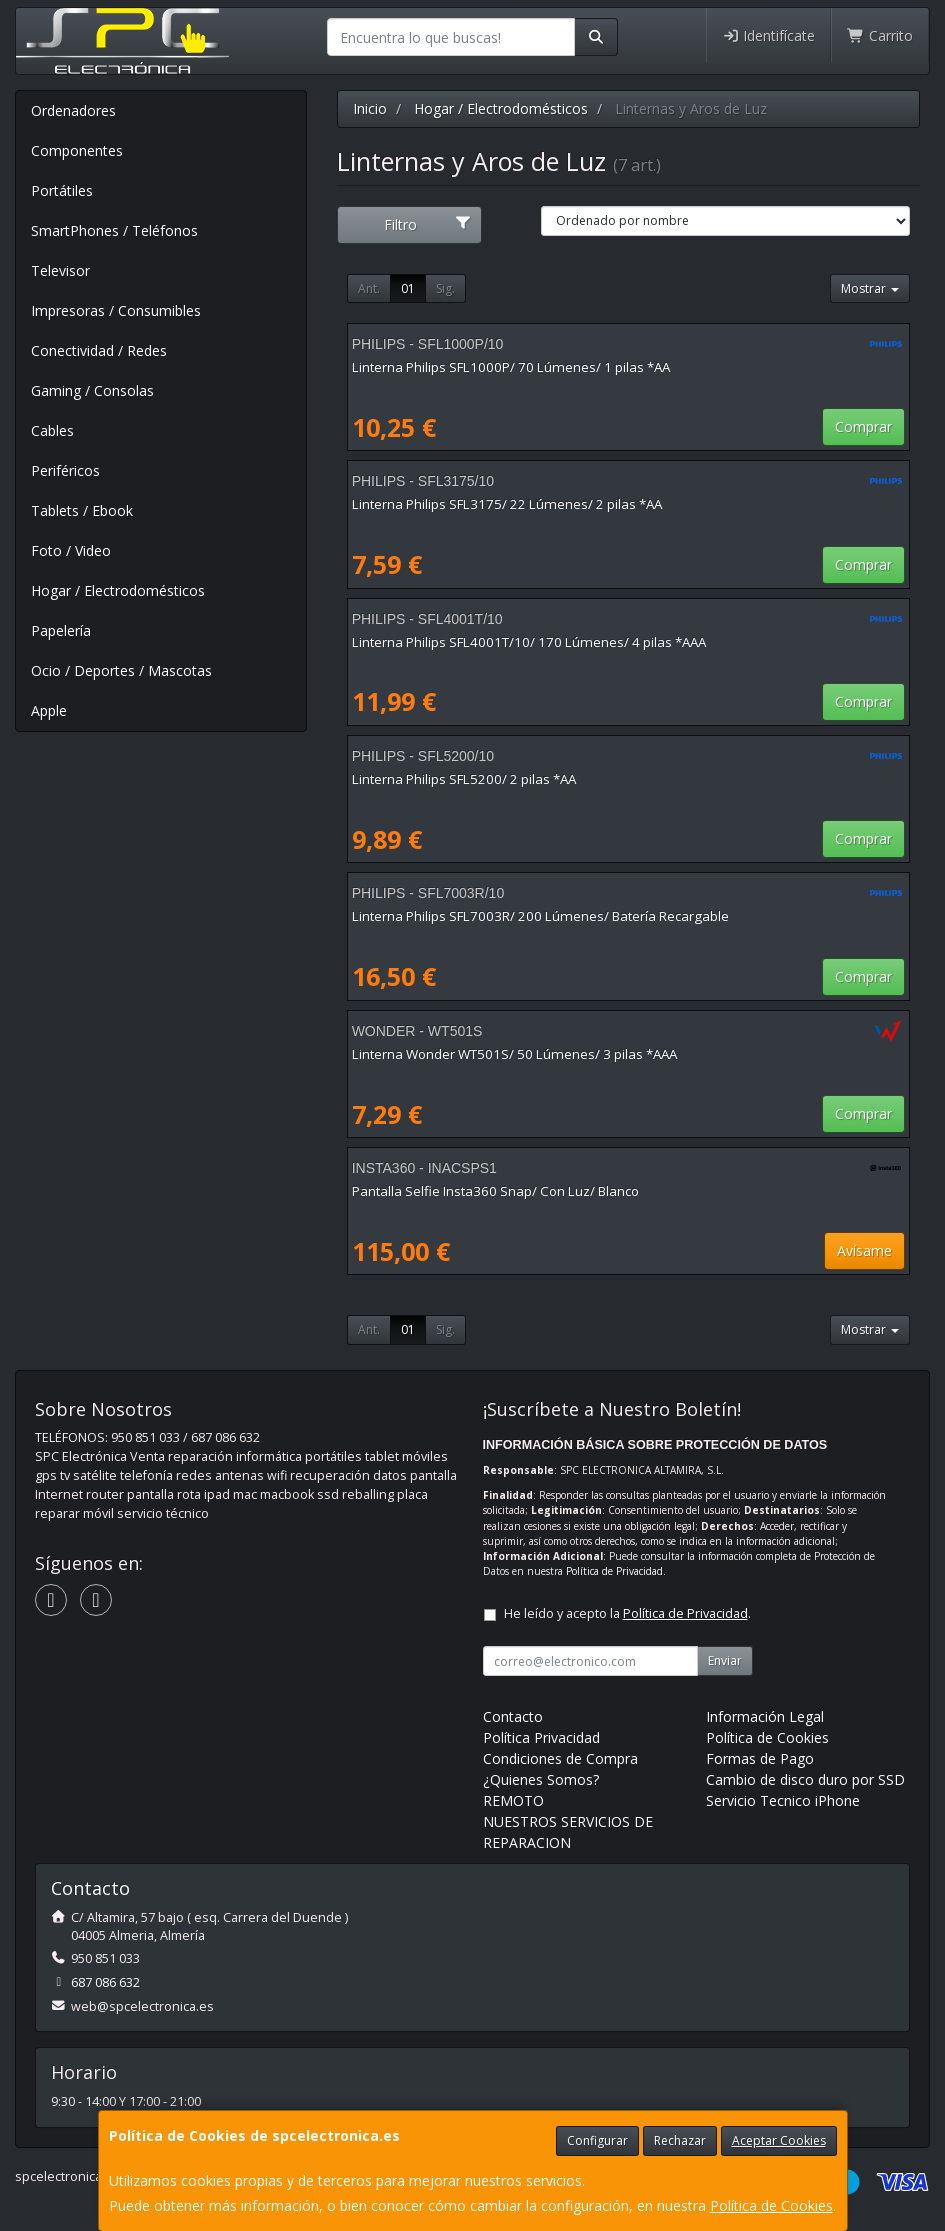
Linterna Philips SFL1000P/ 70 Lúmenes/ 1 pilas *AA (511, 367)
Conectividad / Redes (99, 350)
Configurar (597, 2140)
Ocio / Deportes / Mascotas (121, 670)
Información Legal (765, 1716)
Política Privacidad (541, 1737)
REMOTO (513, 1800)
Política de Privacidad (614, 1571)
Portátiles (62, 190)
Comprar (863, 426)
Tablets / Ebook (82, 510)
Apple (49, 710)
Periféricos (65, 470)
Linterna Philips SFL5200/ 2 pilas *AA (464, 779)
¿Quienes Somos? (541, 1779)
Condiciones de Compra (560, 1758)
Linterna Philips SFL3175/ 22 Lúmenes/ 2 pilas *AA (507, 504)
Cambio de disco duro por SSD (805, 1779)
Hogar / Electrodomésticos (118, 590)
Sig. (445, 288)
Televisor (60, 270)
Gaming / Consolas (92, 390)
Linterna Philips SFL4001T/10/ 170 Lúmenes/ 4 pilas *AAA (529, 642)
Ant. (369, 288)
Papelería (61, 630)
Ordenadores (73, 110)
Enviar (725, 1660)
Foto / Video (71, 550)
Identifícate (769, 35)
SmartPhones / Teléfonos (114, 230)
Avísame (864, 1250)
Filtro (427, 224)
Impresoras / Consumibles (116, 310)
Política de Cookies (771, 2205)
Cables (52, 430)
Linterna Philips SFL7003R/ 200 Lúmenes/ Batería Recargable (540, 916)
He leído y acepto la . (627, 1613)
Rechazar (680, 2140)
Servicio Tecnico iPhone (783, 1800)
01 (408, 288)
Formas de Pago (760, 1758)
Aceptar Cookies (779, 2140)
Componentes (77, 150)
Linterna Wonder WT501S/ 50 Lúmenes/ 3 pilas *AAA (514, 1054)
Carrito (880, 35)
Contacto (513, 1716)
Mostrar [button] (870, 288)
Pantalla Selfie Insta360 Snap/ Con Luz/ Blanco (495, 1191)
